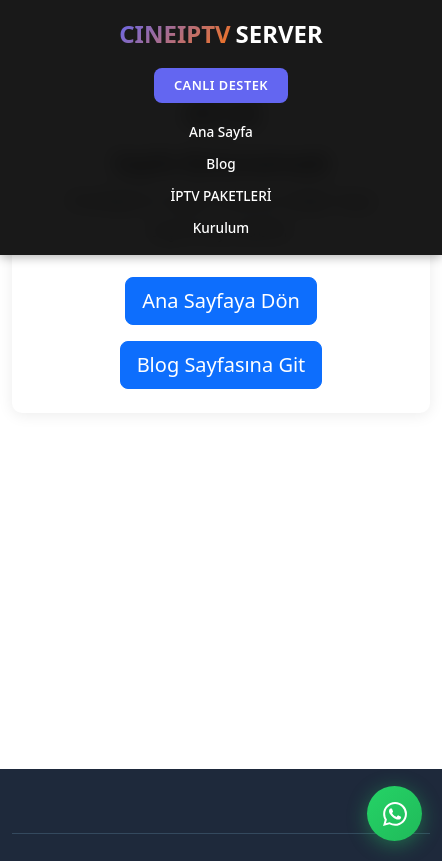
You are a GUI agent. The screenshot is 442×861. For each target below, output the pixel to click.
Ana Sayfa (221, 131)
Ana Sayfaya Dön (221, 300)
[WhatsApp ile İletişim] (394, 813)
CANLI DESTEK (221, 85)
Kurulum (221, 227)
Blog (220, 163)
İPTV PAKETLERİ (220, 195)
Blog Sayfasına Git (221, 364)
